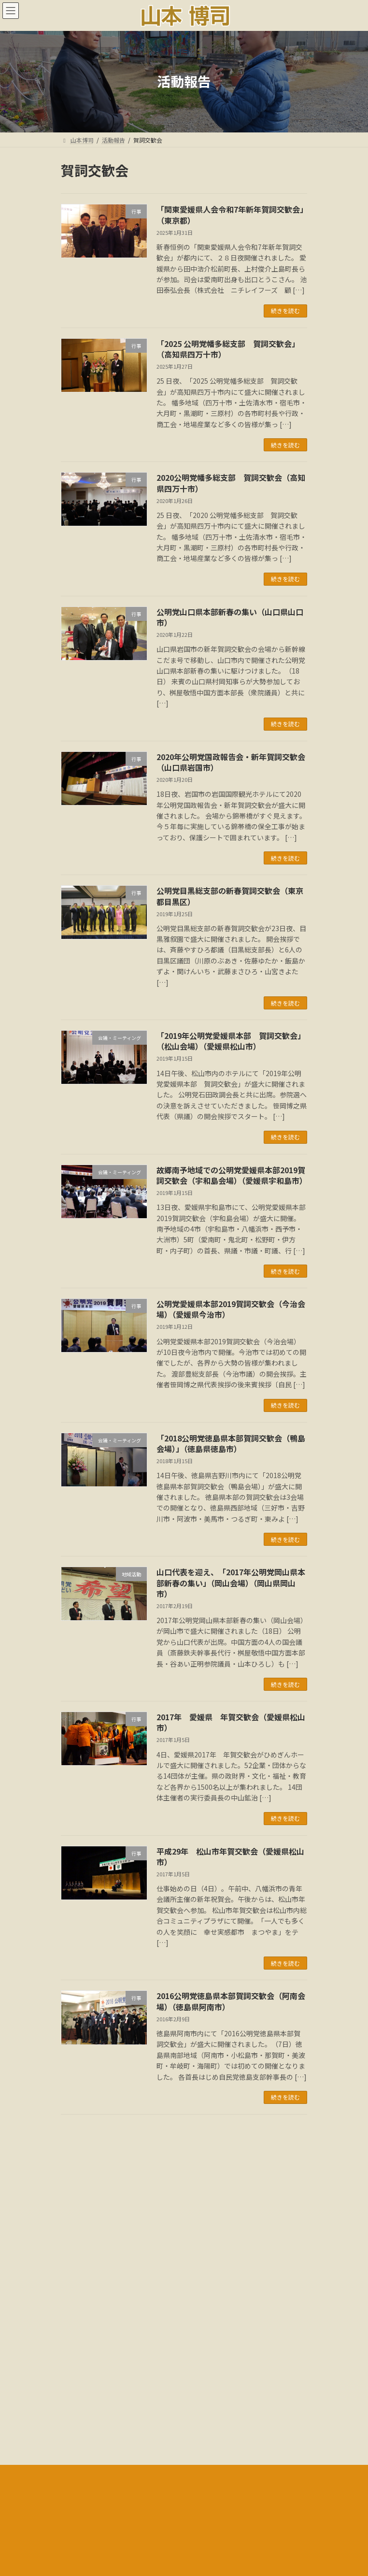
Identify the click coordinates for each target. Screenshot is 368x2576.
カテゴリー (78, 2280)
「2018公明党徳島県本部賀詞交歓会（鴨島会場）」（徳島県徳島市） (230, 1443)
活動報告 (72, 2353)
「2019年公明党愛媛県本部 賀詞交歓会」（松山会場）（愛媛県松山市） (230, 1041)
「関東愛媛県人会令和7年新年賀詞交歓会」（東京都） (230, 214)
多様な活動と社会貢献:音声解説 (102, 2425)
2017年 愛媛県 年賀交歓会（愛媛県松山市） (230, 1722)
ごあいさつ (75, 2335)
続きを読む (285, 310)
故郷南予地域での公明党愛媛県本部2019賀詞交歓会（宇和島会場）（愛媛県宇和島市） (231, 1175)
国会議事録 (75, 2371)
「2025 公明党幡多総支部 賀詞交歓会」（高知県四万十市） (227, 349)
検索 (265, 2171)
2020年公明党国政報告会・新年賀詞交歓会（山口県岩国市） (230, 762)
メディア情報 (78, 2389)
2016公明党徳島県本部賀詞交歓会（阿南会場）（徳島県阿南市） (230, 2001)
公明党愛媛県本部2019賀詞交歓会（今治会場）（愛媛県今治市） (230, 1309)
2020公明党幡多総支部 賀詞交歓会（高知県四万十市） (230, 483)
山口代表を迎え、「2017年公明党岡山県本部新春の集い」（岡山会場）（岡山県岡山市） (230, 1582)
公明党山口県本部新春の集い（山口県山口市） (229, 617)
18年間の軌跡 (79, 2407)
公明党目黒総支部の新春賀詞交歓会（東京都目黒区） (229, 896)
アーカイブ (77, 2215)
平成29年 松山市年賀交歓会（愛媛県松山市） (230, 1856)
